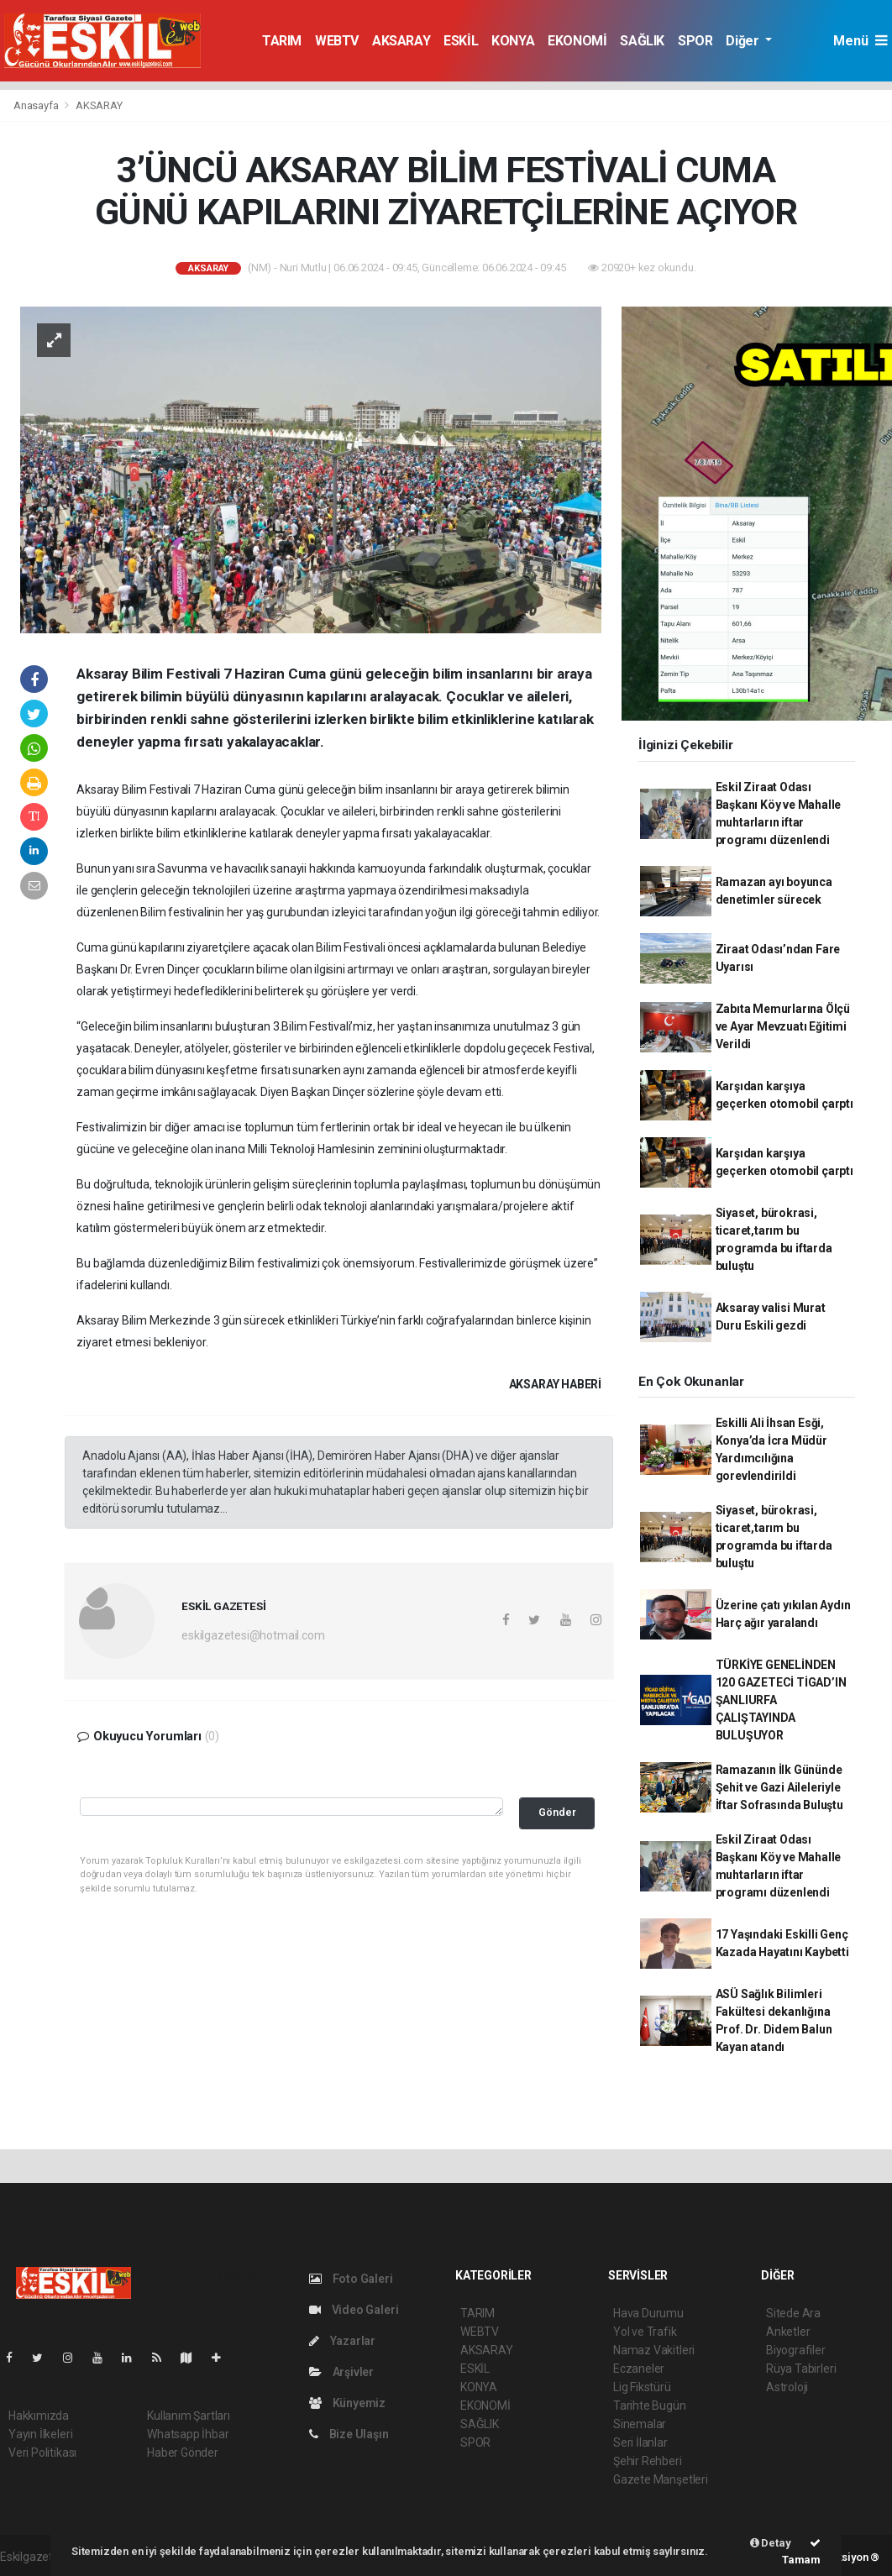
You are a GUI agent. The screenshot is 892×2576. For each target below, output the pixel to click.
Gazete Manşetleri (660, 2479)
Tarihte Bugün (649, 2405)
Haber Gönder (182, 2452)
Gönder (557, 1812)
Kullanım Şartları (188, 2415)
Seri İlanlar (640, 2442)
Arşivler (341, 2372)
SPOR (695, 41)
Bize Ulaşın (349, 2434)
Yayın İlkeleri (40, 2434)
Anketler (788, 2331)
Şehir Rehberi (647, 2461)
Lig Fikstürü (642, 2387)
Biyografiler (796, 2350)
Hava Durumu (648, 2313)
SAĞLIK (642, 41)
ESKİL (460, 41)
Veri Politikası (42, 2452)
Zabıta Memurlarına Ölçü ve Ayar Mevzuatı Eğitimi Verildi (783, 1026)
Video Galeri (353, 2309)
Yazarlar (342, 2341)
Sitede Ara (793, 2313)
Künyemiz (347, 2403)
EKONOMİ (577, 41)
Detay (770, 2543)
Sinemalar (639, 2424)
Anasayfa (36, 105)
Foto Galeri (351, 2278)
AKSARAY (401, 41)
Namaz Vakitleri (654, 2350)
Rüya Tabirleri (801, 2368)
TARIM (282, 41)
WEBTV (337, 41)
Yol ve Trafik (645, 2331)
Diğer (744, 41)
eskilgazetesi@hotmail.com (252, 1635)
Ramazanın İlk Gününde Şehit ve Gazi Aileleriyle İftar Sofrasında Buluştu (779, 1787)
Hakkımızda (38, 2415)
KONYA (512, 41)
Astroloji (787, 2387)
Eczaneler (638, 2368)
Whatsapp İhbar (187, 2434)
